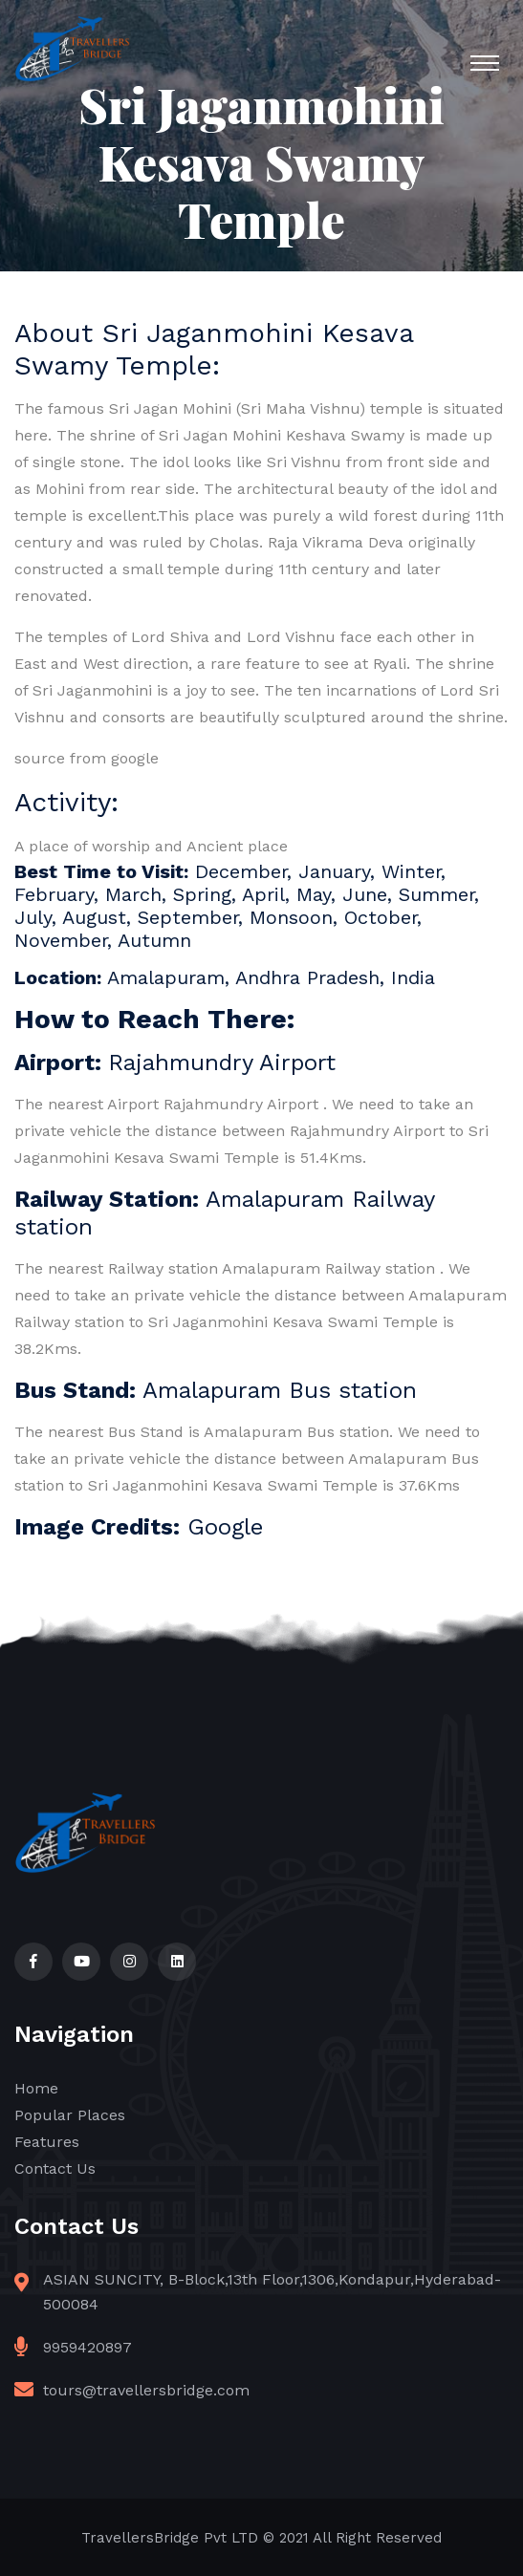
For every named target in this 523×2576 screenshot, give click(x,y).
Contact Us (55, 2168)
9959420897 (87, 2347)
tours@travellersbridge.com (146, 2390)
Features (46, 2142)
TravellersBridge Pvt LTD (169, 2537)
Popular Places (69, 2115)
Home (36, 2088)
